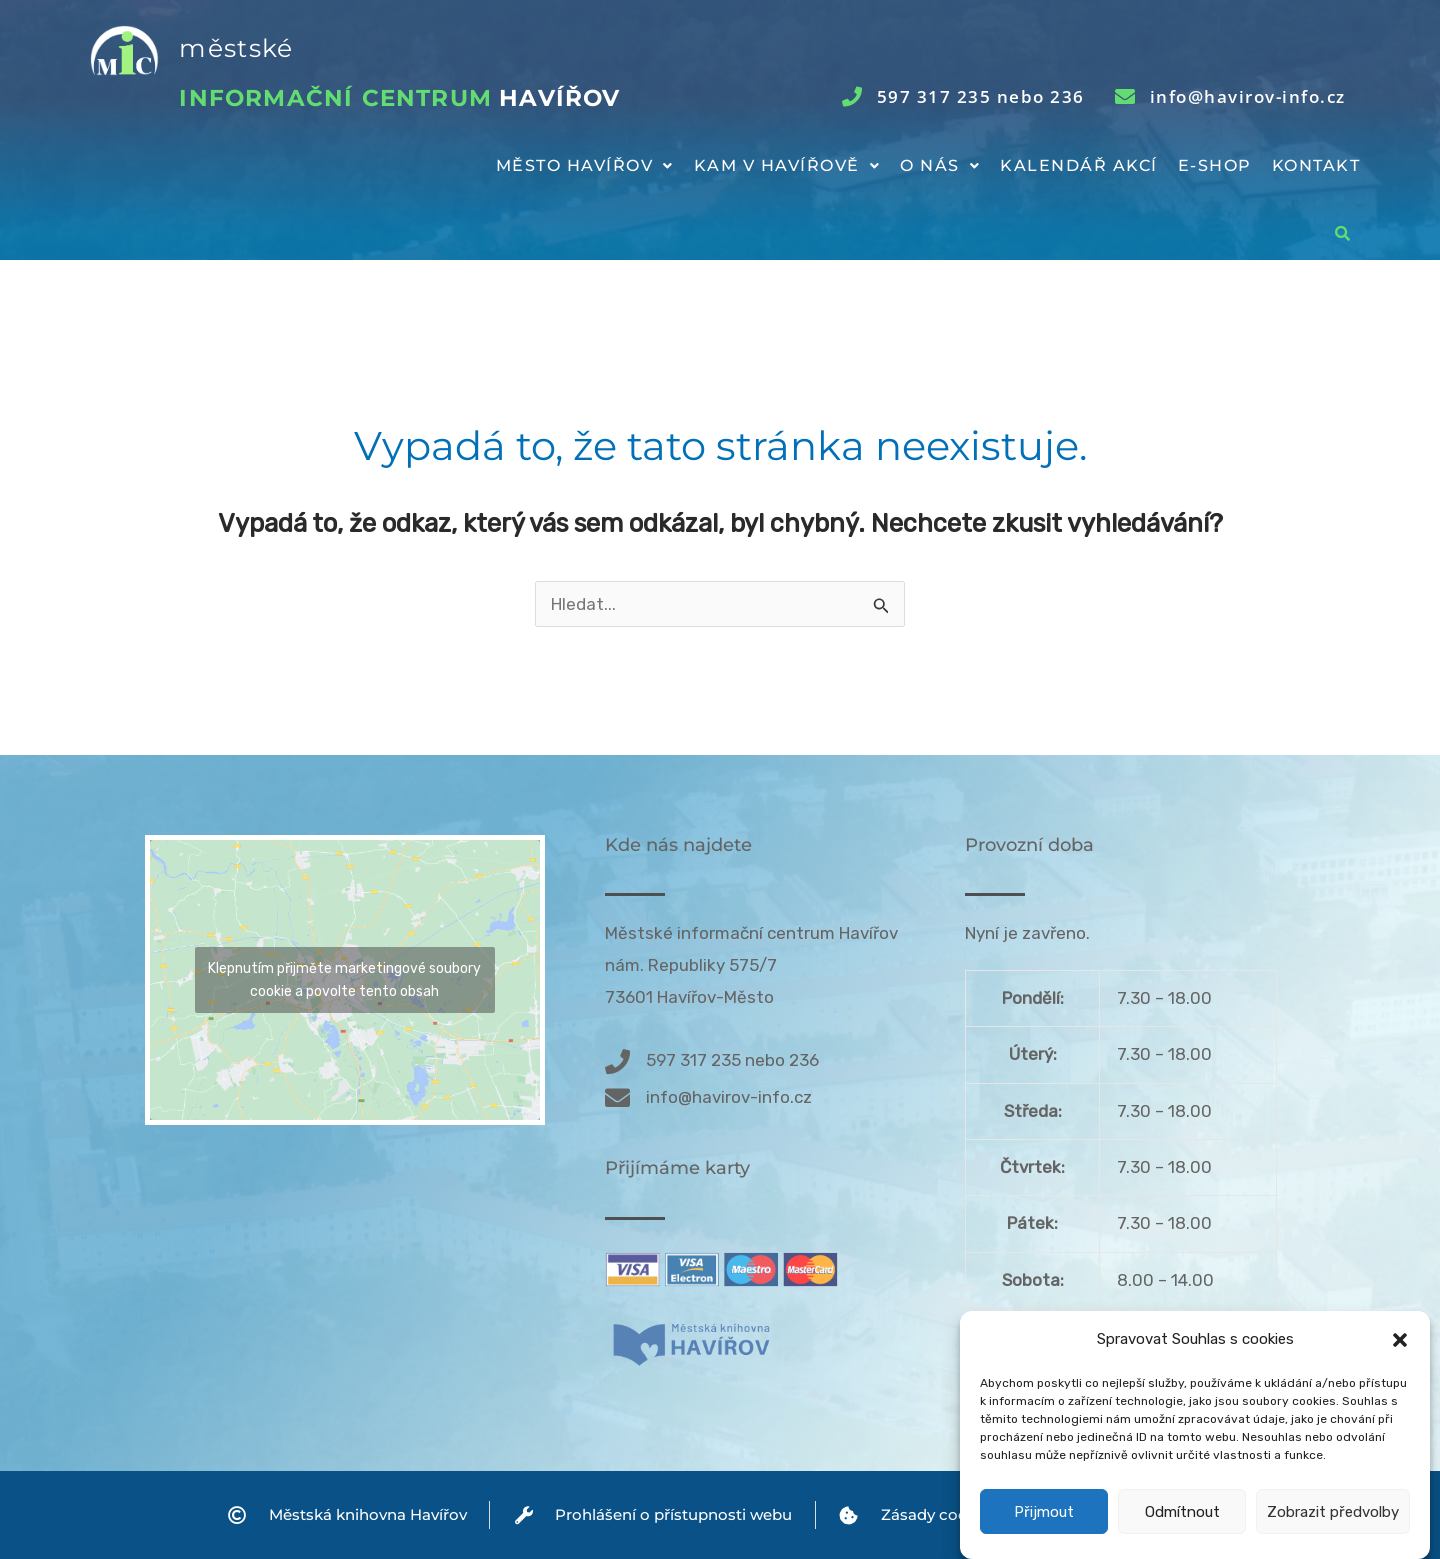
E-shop (1215, 165)
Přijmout (1044, 1513)
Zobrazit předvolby (1333, 1513)
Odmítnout (1182, 1513)
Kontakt (1316, 165)
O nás (940, 165)
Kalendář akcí (1079, 165)
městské (236, 48)
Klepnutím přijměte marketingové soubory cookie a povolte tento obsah (344, 980)
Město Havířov (585, 165)
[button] (1400, 1341)
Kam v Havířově (787, 165)
